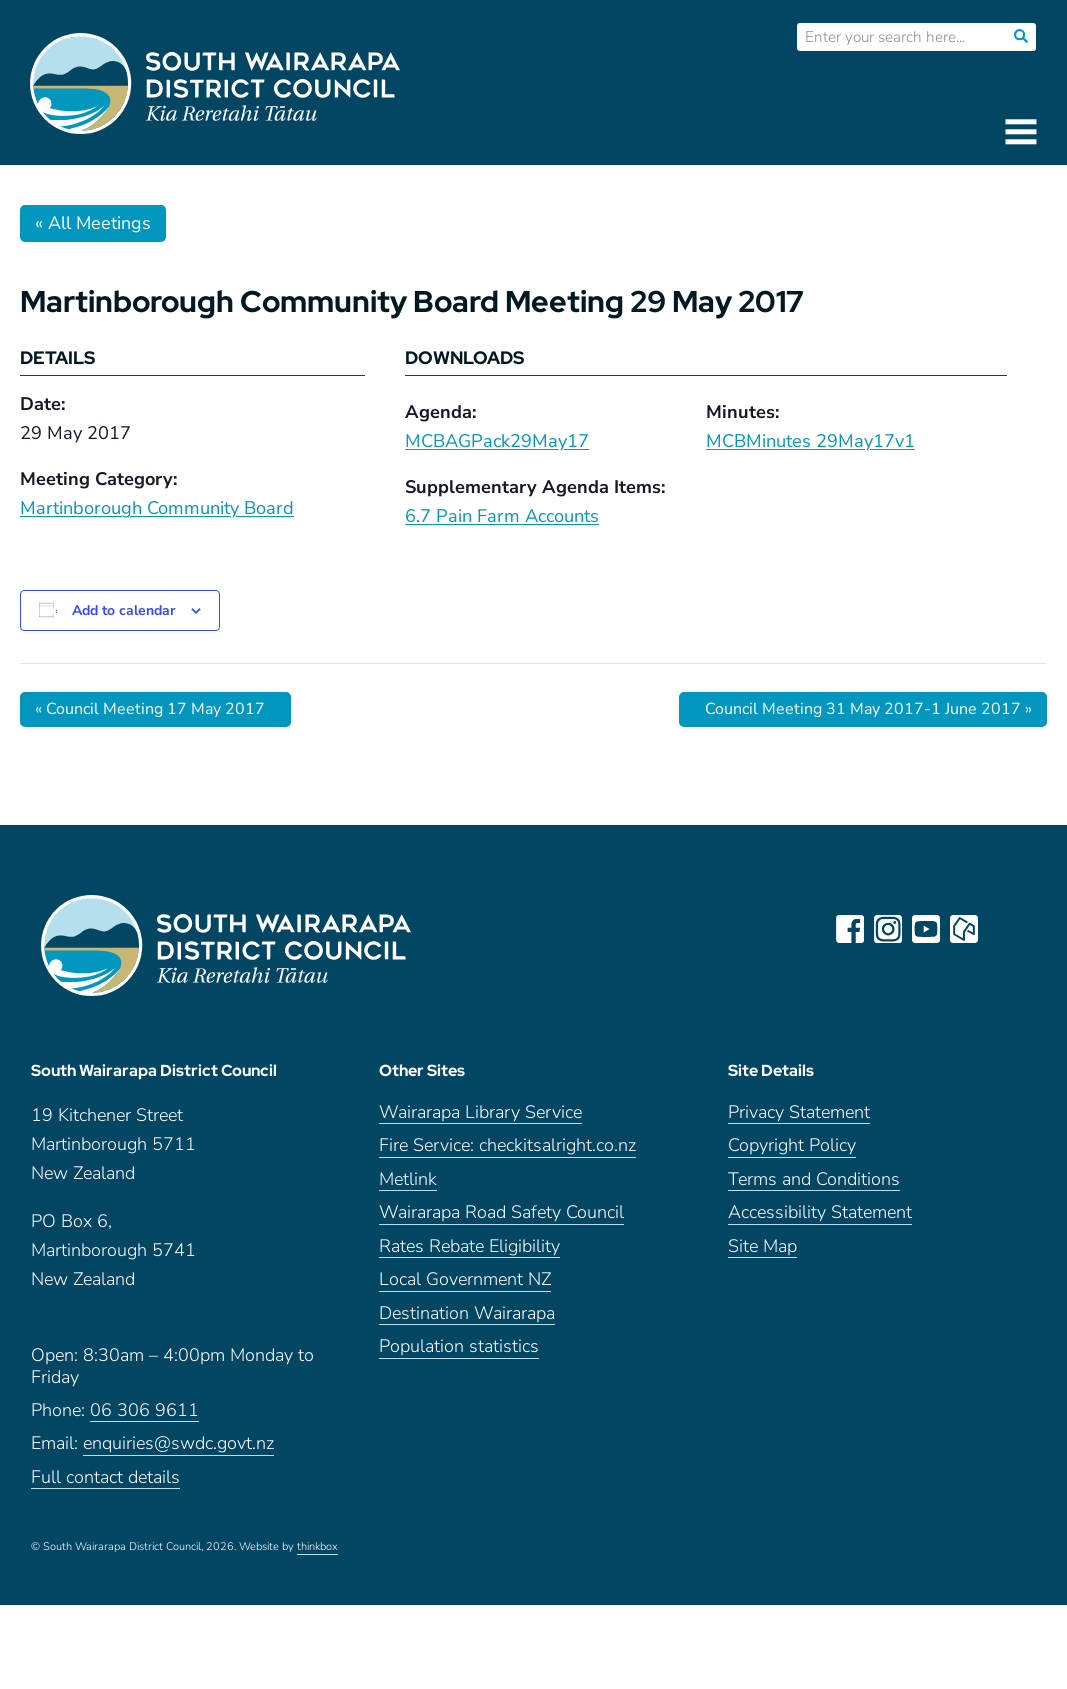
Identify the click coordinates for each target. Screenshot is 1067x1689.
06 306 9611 (144, 1410)
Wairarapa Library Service (480, 1112)
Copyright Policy (792, 1145)
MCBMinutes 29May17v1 (810, 441)
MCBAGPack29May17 (497, 441)
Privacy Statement (799, 1112)
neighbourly (964, 929)
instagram (888, 929)
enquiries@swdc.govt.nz (178, 1443)
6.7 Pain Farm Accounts (502, 516)
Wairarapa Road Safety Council (501, 1212)
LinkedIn (1002, 929)
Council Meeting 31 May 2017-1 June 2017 (868, 709)
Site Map (762, 1246)
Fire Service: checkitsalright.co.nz (507, 1145)
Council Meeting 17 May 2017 (150, 709)
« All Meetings (93, 223)
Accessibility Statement (820, 1212)
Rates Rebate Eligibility (469, 1246)
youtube (926, 929)
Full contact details (105, 1477)
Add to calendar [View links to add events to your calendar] (123, 610)
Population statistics (459, 1346)
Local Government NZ (465, 1279)
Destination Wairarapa (467, 1313)
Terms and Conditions (814, 1179)
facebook (850, 929)
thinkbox (317, 1547)
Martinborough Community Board (157, 508)
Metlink (408, 1179)
